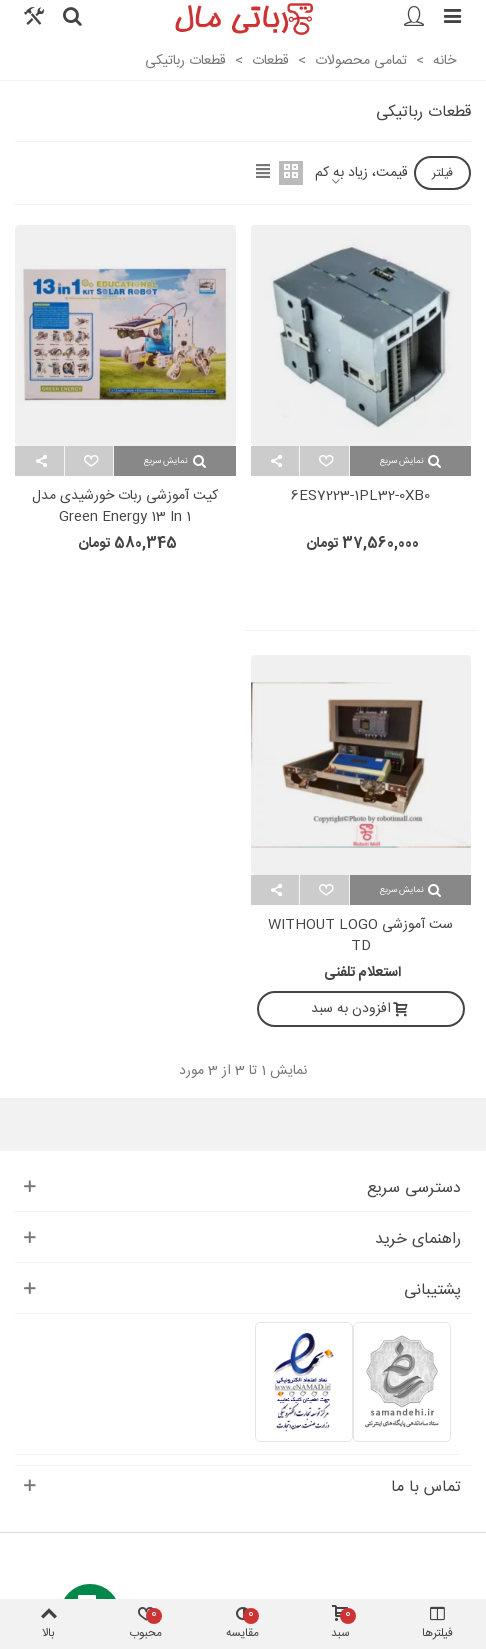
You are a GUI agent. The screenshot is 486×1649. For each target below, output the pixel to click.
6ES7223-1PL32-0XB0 (360, 496)
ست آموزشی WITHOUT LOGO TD (360, 936)
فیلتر (442, 173)
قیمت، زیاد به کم (361, 173)
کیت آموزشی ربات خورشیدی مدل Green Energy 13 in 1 (125, 507)
